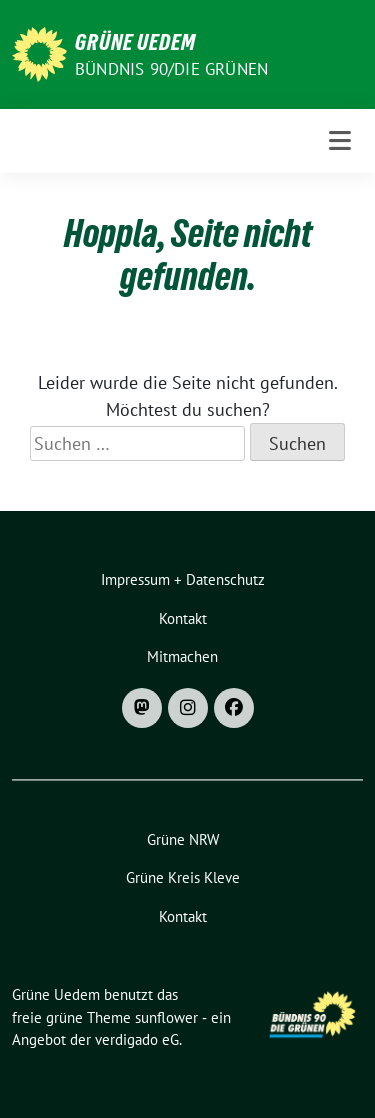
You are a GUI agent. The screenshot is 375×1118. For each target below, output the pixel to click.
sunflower (166, 1017)
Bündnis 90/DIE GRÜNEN (171, 69)
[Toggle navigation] (340, 141)
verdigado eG (137, 1039)
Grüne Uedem (135, 42)
